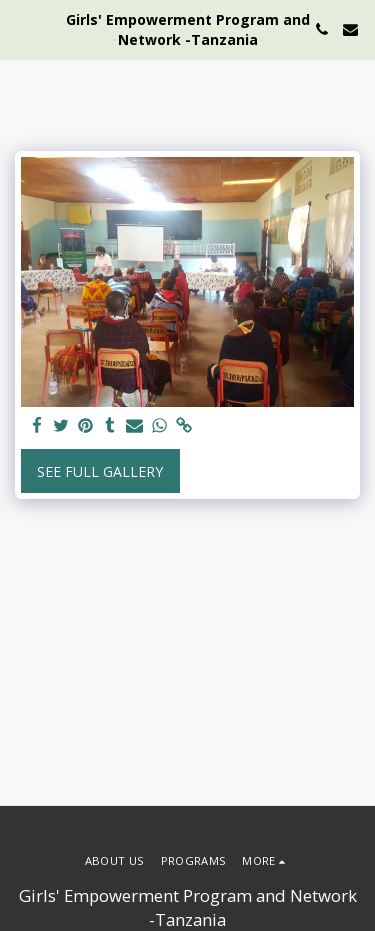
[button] (22, 28)
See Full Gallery (100, 471)
